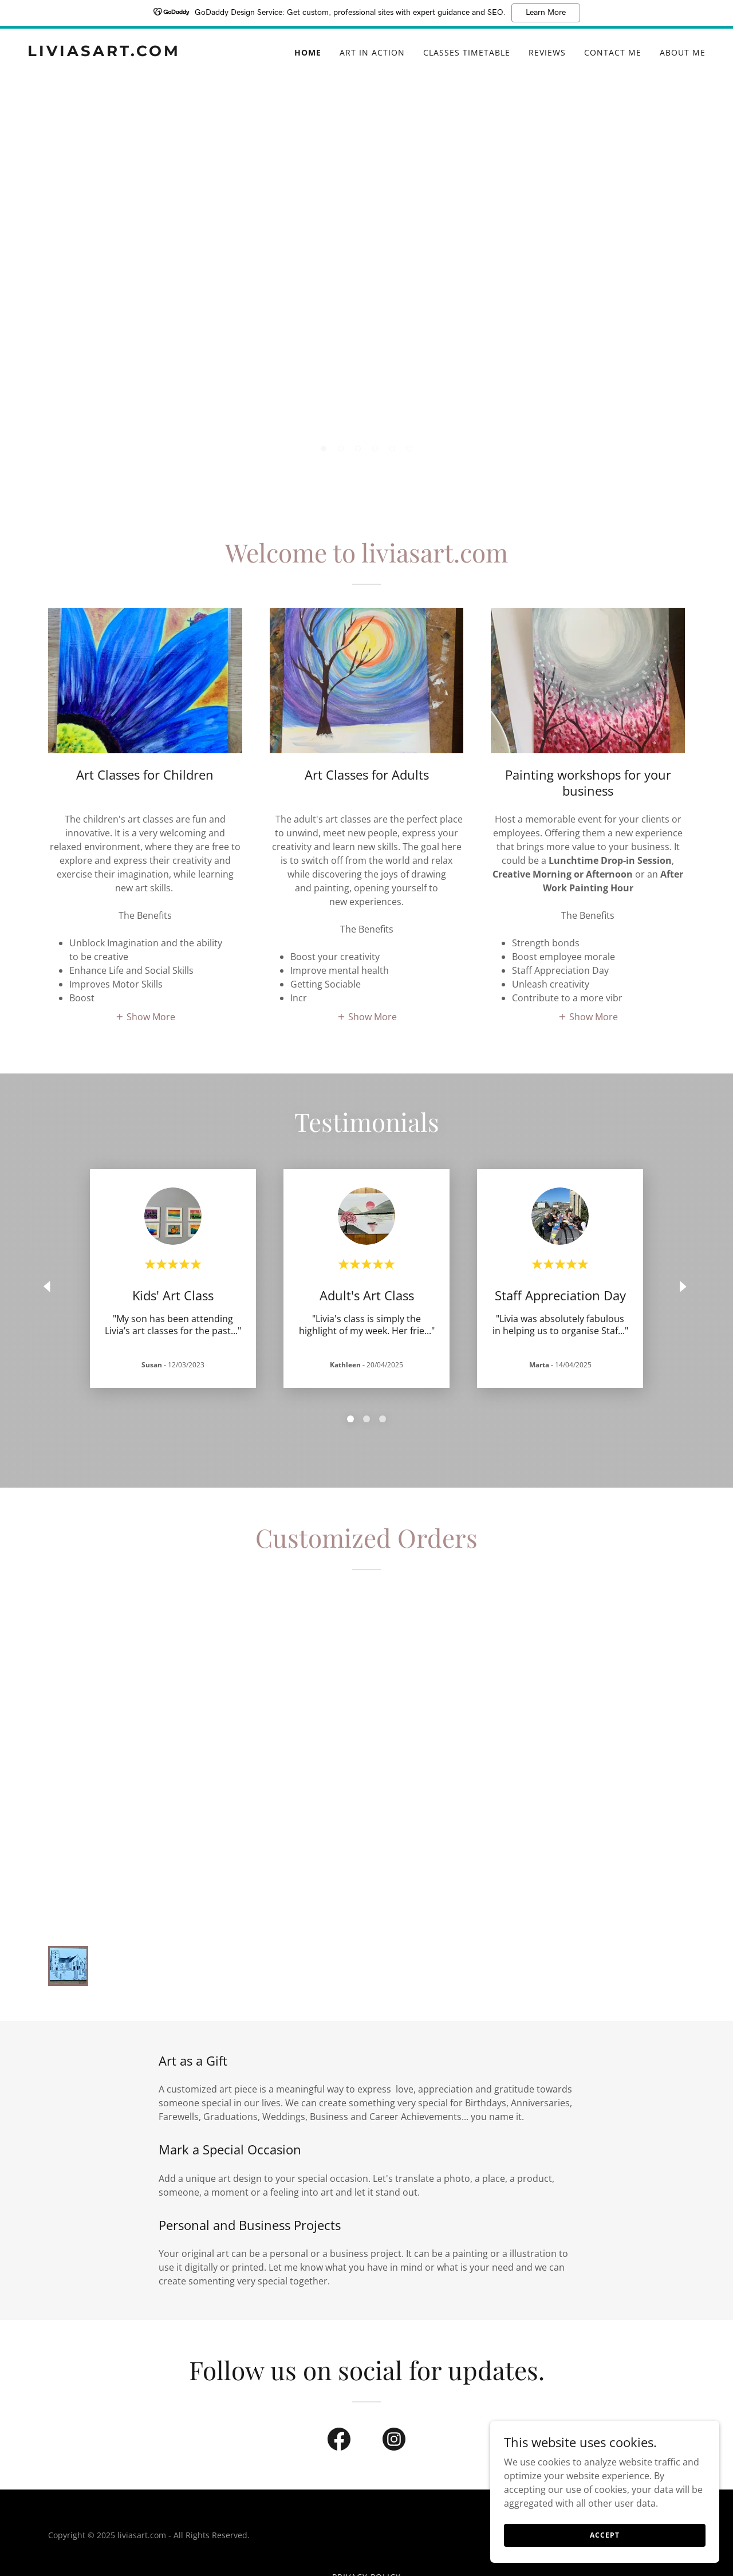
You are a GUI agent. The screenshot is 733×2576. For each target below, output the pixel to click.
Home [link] (307, 52)
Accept (604, 2535)
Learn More (546, 13)
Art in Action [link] (372, 52)
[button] (323, 448)
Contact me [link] (612, 52)
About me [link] (683, 52)
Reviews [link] (547, 52)
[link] (146, 52)
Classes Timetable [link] (466, 52)
